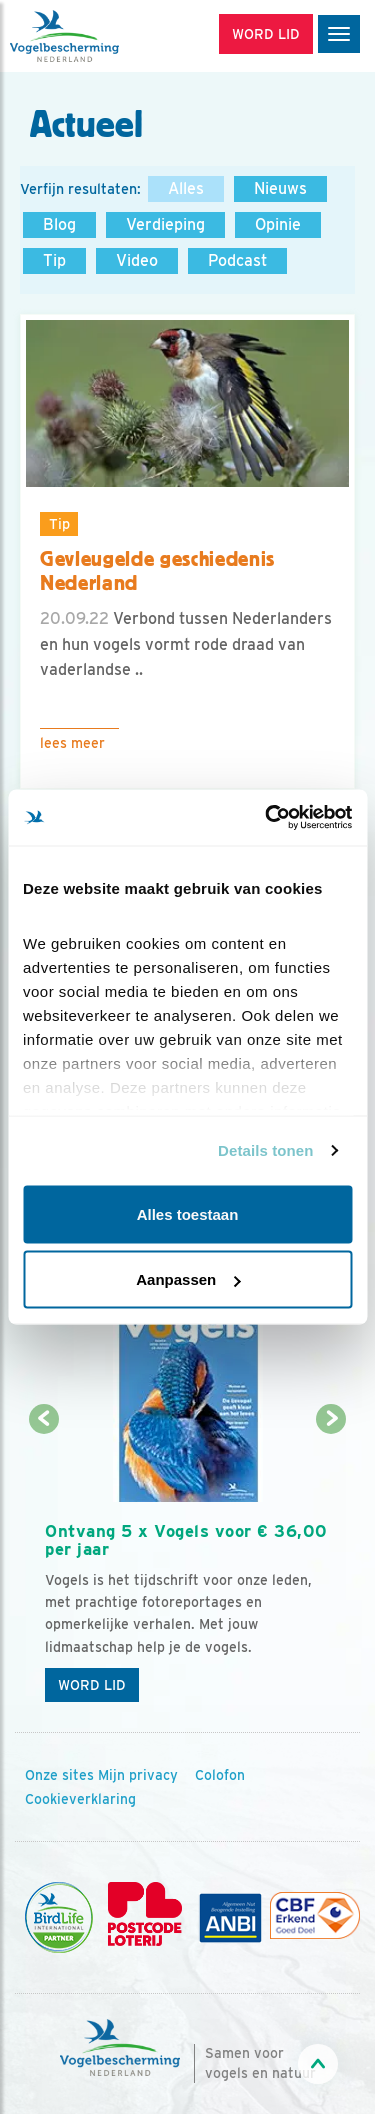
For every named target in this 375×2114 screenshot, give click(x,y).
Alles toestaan (188, 1213)
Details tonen (265, 1150)
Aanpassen (188, 1279)
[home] (100, 36)
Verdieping (165, 224)
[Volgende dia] (331, 1567)
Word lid (92, 1685)
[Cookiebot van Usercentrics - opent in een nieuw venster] (267, 818)
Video (137, 260)
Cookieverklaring (80, 1799)
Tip (54, 260)
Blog (59, 224)
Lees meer (72, 743)
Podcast (237, 260)
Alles (186, 188)
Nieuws (280, 188)
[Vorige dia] (43, 1567)
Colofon (220, 1775)
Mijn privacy (138, 1775)
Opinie (278, 224)
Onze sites (59, 1775)
